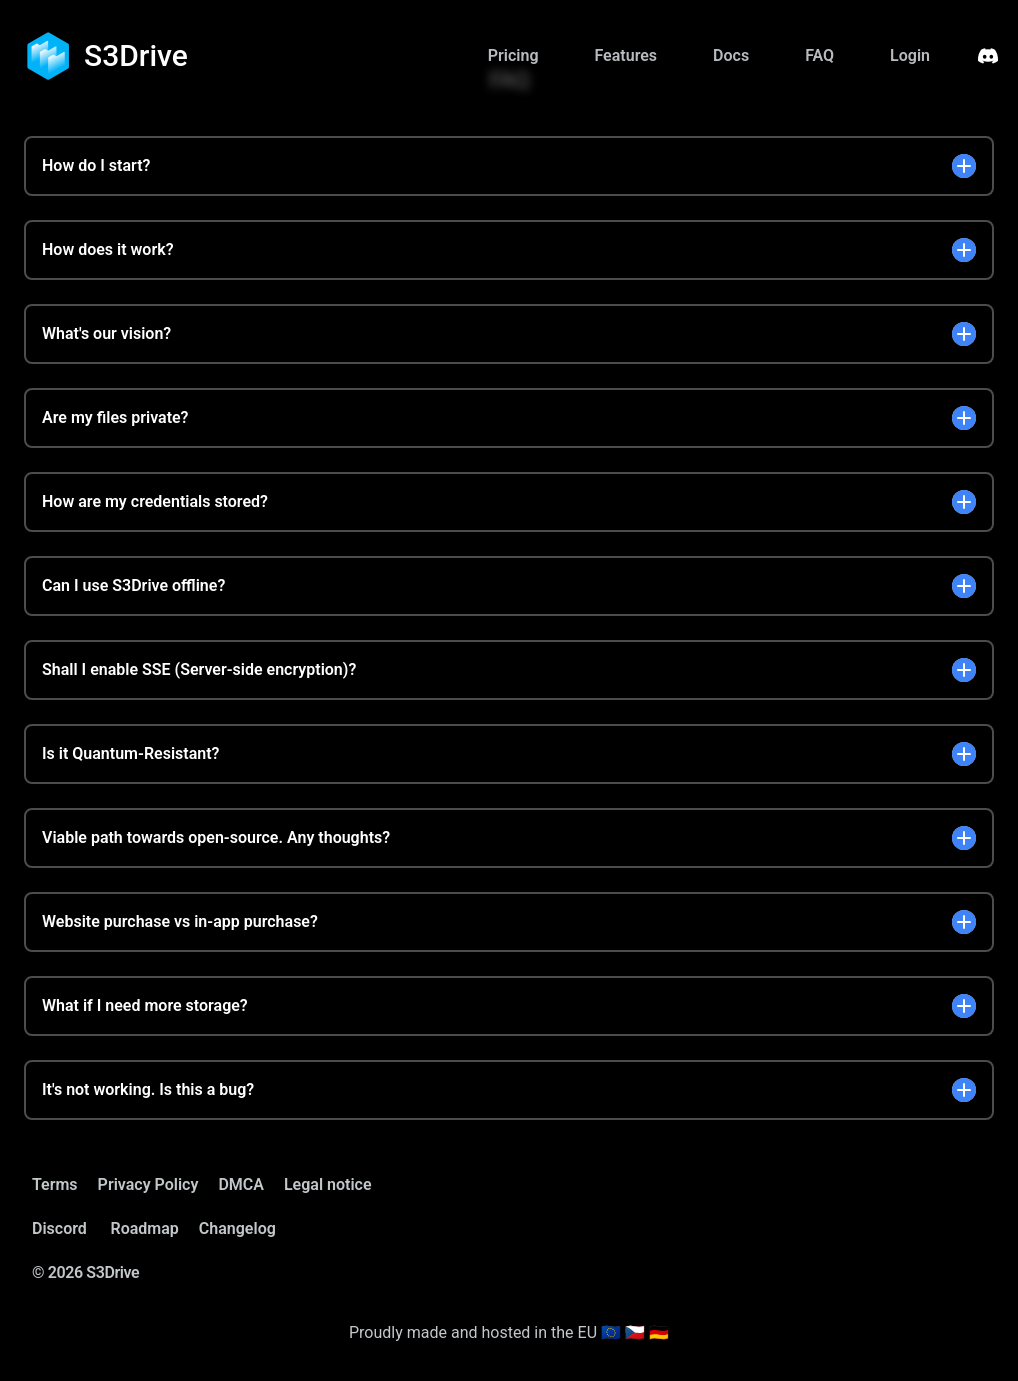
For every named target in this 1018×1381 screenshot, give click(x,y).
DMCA (241, 1184)
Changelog (237, 1228)
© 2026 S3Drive (85, 1272)
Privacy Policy (148, 1184)
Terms (55, 1184)
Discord (59, 1228)
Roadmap (145, 1228)
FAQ (819, 55)
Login (910, 55)
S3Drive (136, 55)
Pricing (513, 55)
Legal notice (328, 1184)
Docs (731, 55)
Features (625, 55)
